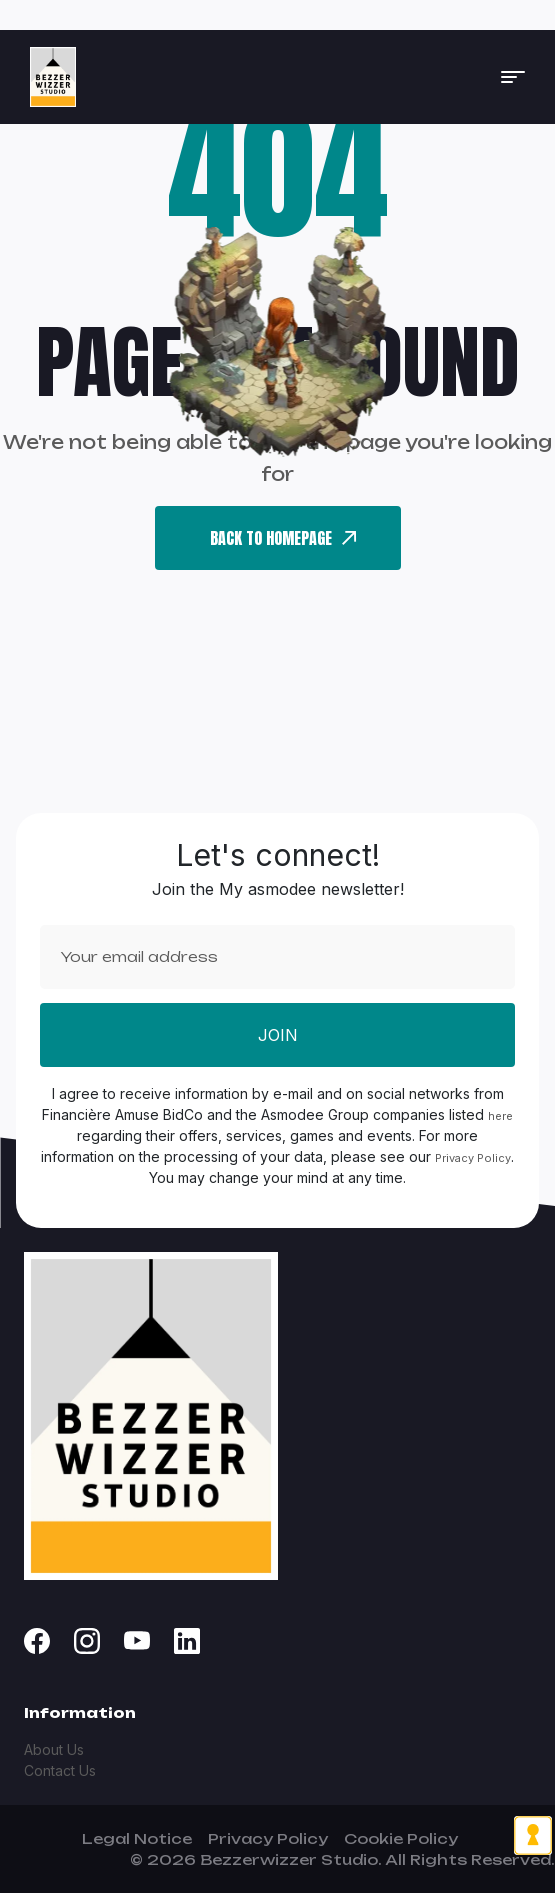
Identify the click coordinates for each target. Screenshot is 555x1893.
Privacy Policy (473, 1158)
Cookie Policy (401, 1838)
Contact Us (60, 1770)
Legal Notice (137, 1838)
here (500, 1116)
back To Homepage (283, 538)
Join (278, 1035)
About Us (54, 1749)
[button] (513, 77)
